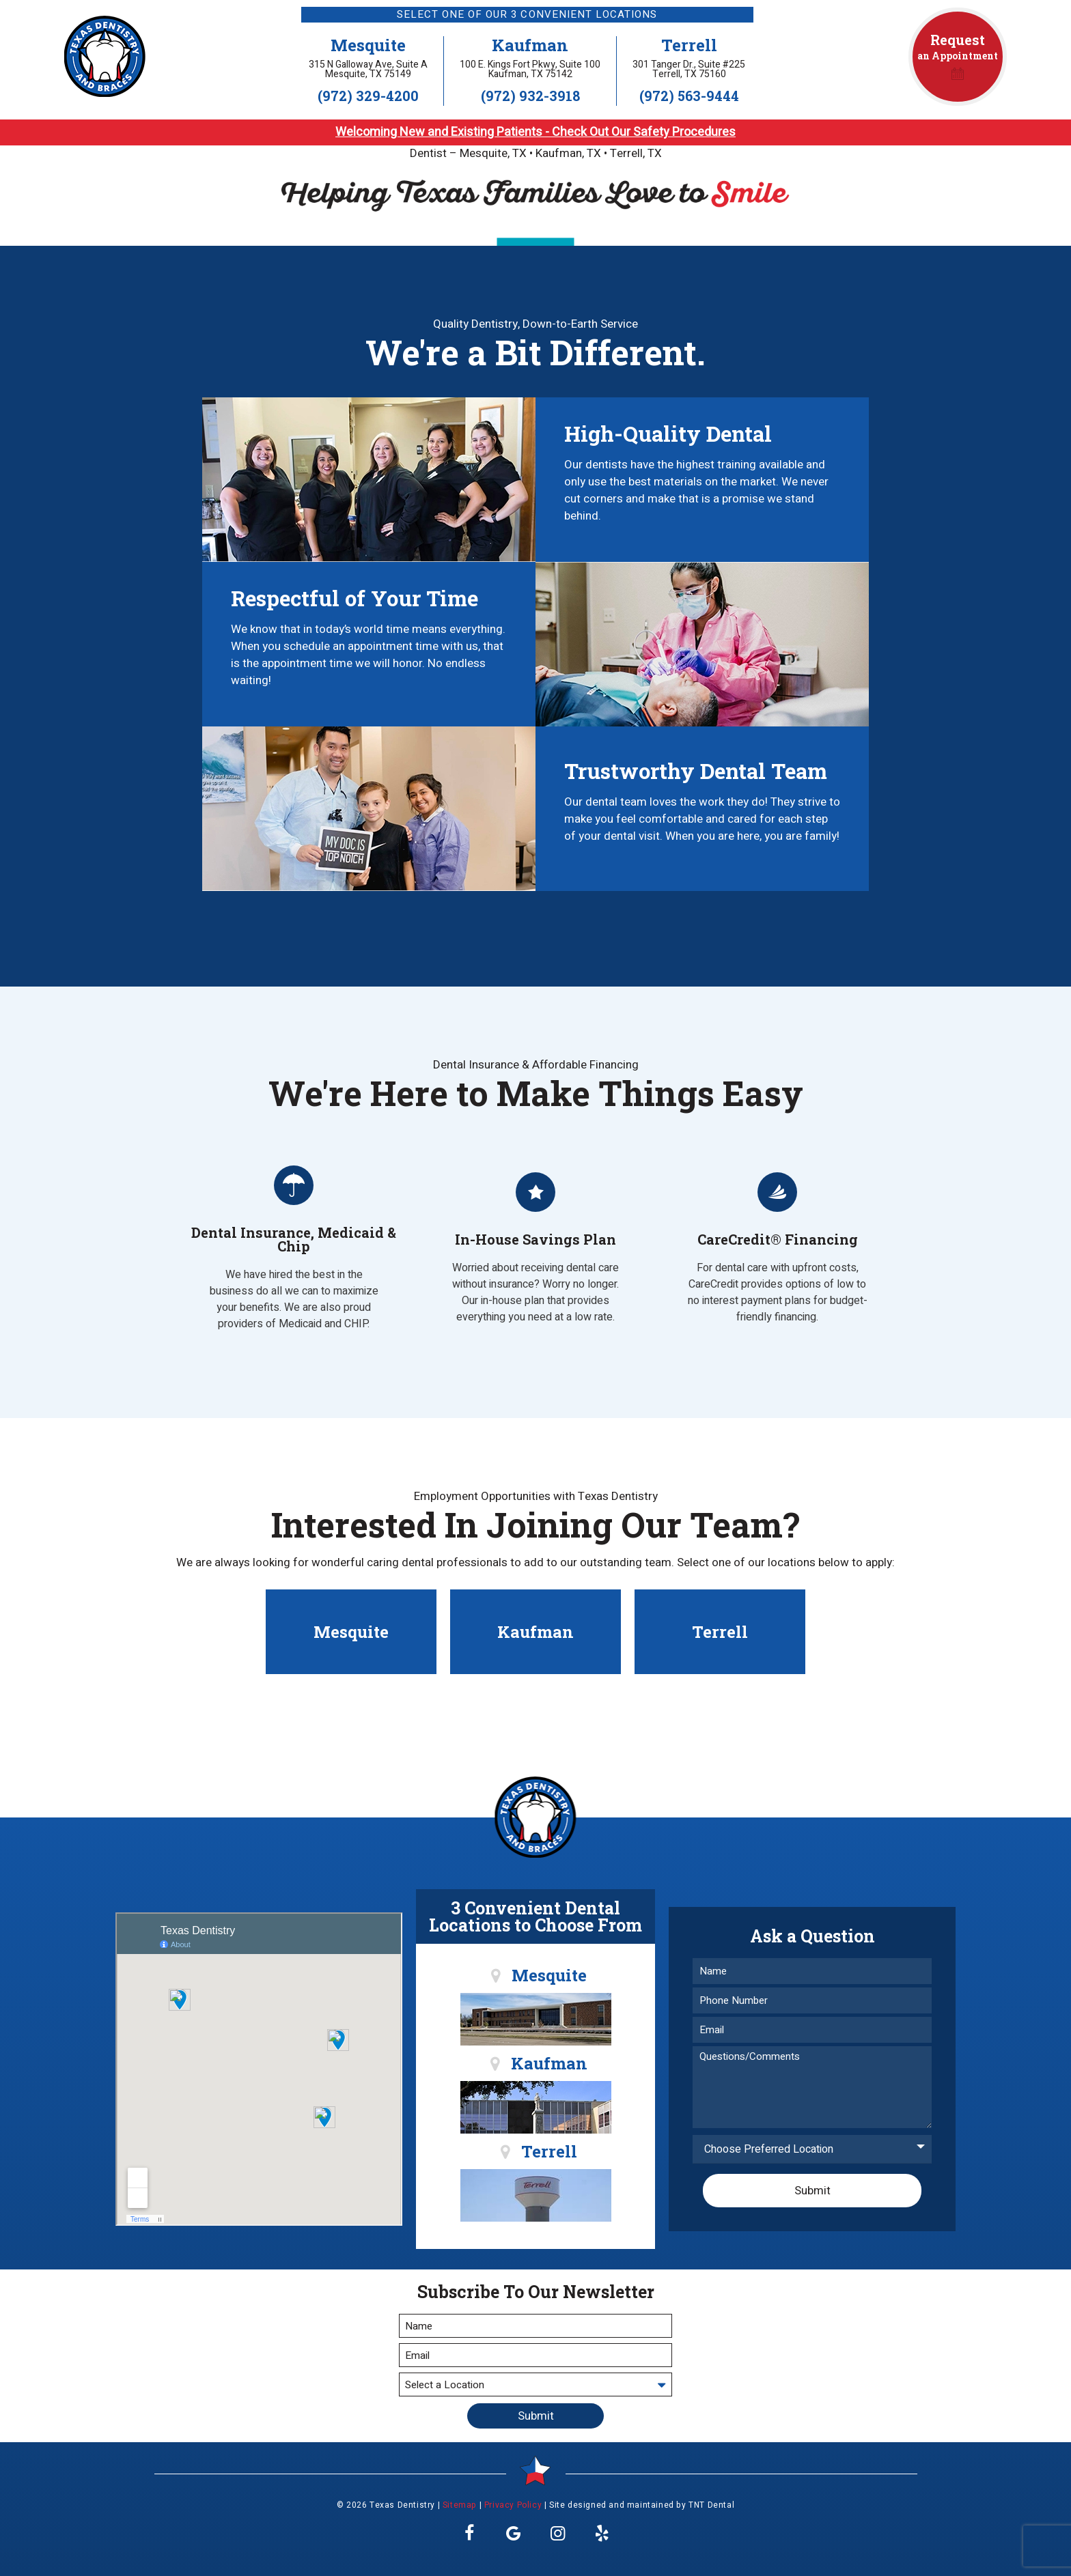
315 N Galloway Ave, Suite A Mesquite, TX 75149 (368, 69)
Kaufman (530, 45)
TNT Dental (711, 2505)
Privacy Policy (513, 2505)
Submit (812, 2190)
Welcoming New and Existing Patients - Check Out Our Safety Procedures (535, 132)
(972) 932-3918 (530, 95)
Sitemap (460, 2505)
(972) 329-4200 (368, 95)
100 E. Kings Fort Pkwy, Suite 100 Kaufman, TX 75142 (530, 69)
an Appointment (957, 56)
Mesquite (368, 45)
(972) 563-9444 (689, 95)
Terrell (689, 45)
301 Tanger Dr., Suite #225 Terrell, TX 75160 (688, 69)
